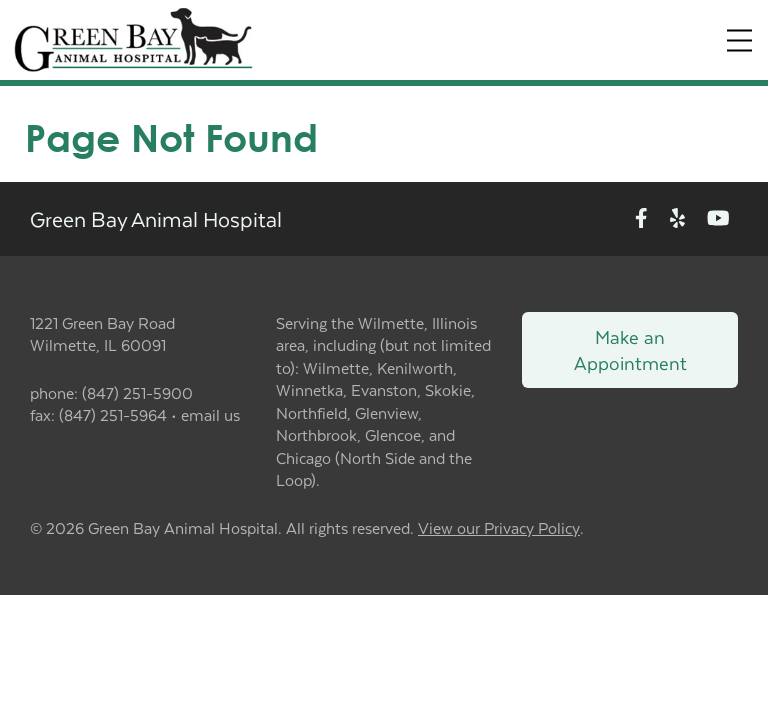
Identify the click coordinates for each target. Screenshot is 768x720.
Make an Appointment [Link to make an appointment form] (630, 349)
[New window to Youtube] (718, 218)
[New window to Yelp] (677, 218)
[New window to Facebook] (641, 218)
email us (210, 414)
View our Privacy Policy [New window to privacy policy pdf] (499, 528)
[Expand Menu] (739, 40)
